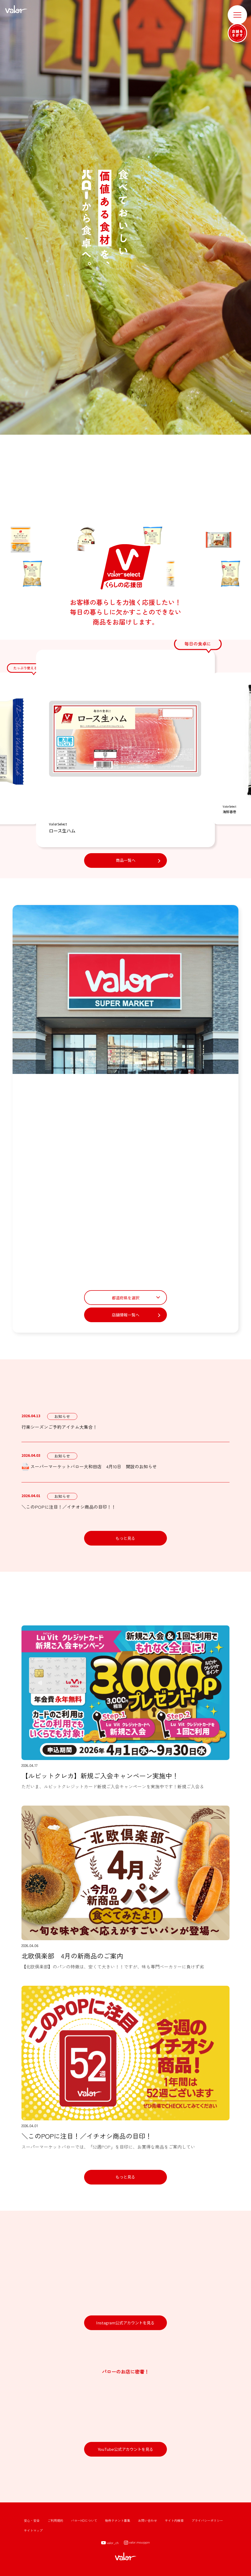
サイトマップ (33, 2530)
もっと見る (125, 1538)
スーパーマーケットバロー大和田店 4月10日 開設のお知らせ (89, 1467)
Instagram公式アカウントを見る (125, 2322)
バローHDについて (84, 2520)
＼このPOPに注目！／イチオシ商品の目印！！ (68, 1506)
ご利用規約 (55, 2520)
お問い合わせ (147, 2520)
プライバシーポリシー (207, 2520)
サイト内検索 (174, 2520)
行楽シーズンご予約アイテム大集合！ (59, 1427)
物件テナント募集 (117, 2520)
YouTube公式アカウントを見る (125, 2449)
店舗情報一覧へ (125, 1314)
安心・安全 (32, 2520)
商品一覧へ (125, 860)
